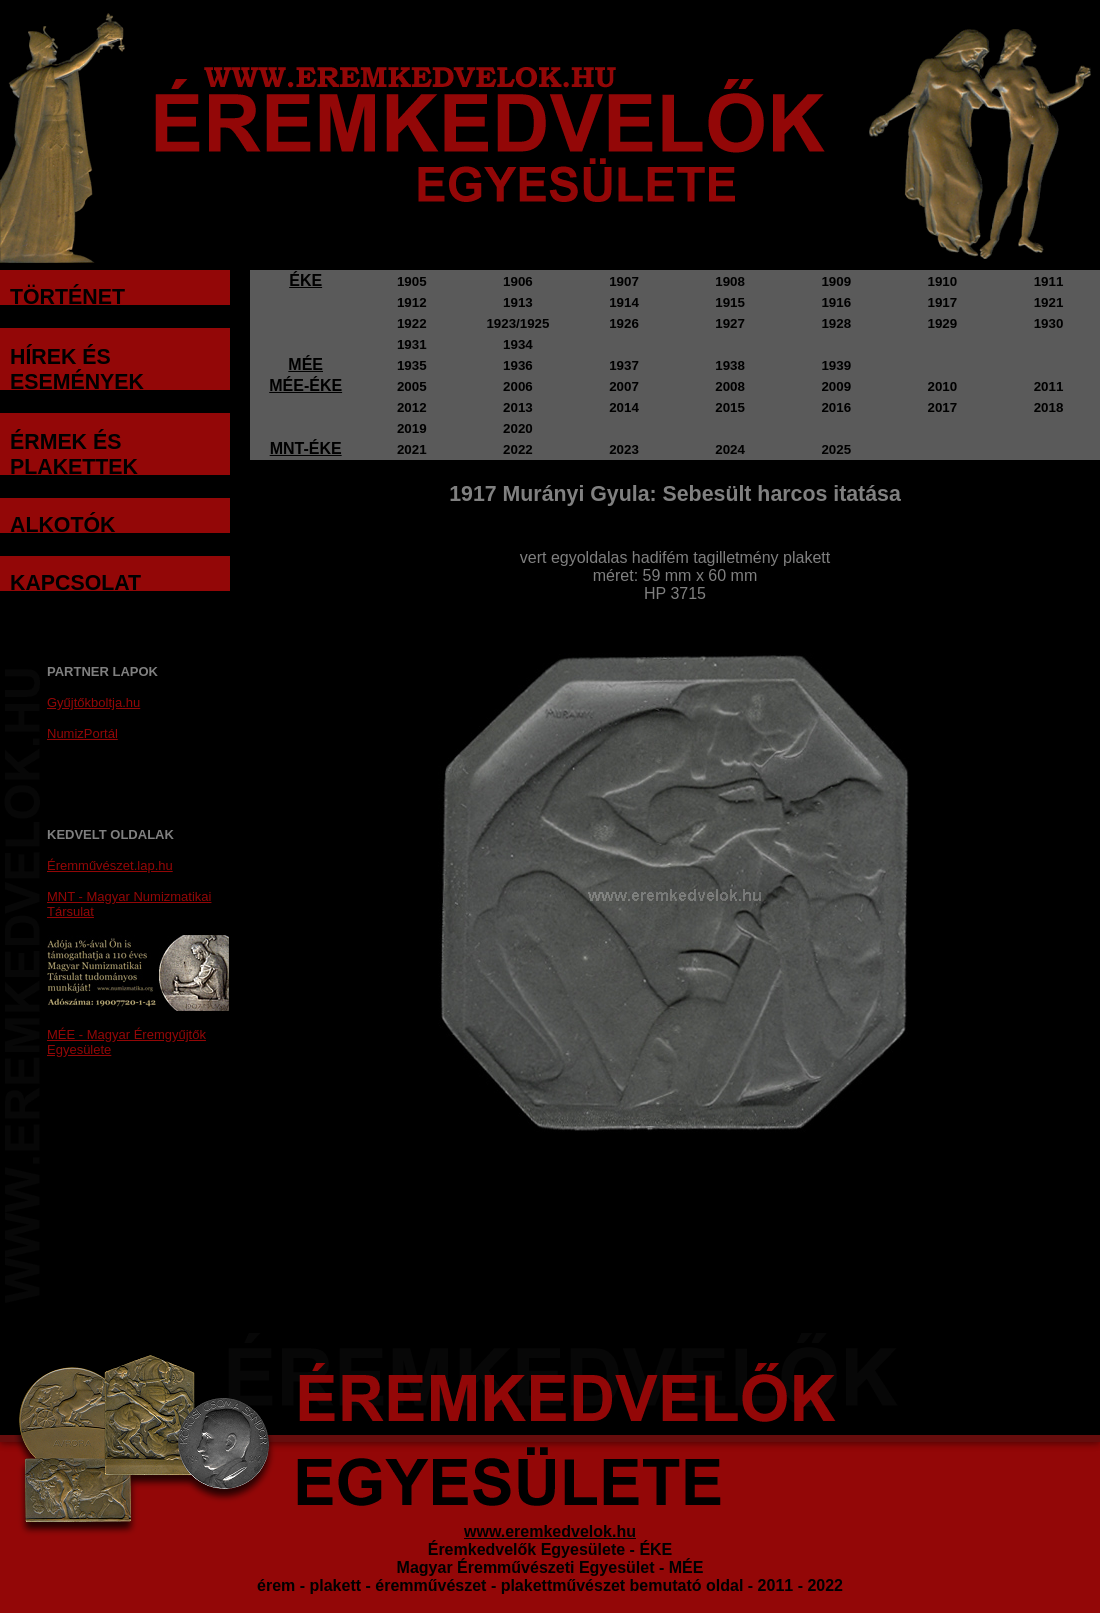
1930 (1049, 323)
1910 (943, 281)
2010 (943, 386)
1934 (518, 344)
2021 (412, 449)
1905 (412, 281)
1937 (624, 365)
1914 (624, 302)
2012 (412, 407)
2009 (836, 386)
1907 (624, 281)
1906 (518, 281)
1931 (412, 344)
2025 (836, 449)
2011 (1049, 386)
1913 (518, 302)
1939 (836, 365)
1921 (1049, 302)
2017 (943, 407)
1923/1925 (517, 323)
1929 (943, 323)
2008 (730, 386)
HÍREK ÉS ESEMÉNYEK (77, 369)
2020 (518, 428)
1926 (624, 323)
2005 (412, 386)
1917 (943, 302)
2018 (1049, 407)
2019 (412, 428)
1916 (836, 302)
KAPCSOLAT (75, 583)
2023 (624, 449)
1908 (730, 281)
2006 (518, 386)
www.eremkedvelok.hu (550, 1531)
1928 (836, 323)
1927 (730, 323)
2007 (624, 386)
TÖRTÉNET (67, 297)
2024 (730, 449)
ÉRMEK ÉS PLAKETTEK (74, 454)
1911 (1049, 281)
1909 (836, 281)
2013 (518, 407)
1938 (730, 365)
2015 (730, 407)
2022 (518, 449)
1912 (412, 302)
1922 (412, 323)
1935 (412, 365)
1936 (518, 365)
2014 (624, 407)
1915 (730, 302)
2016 (836, 407)
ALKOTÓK (62, 525)
